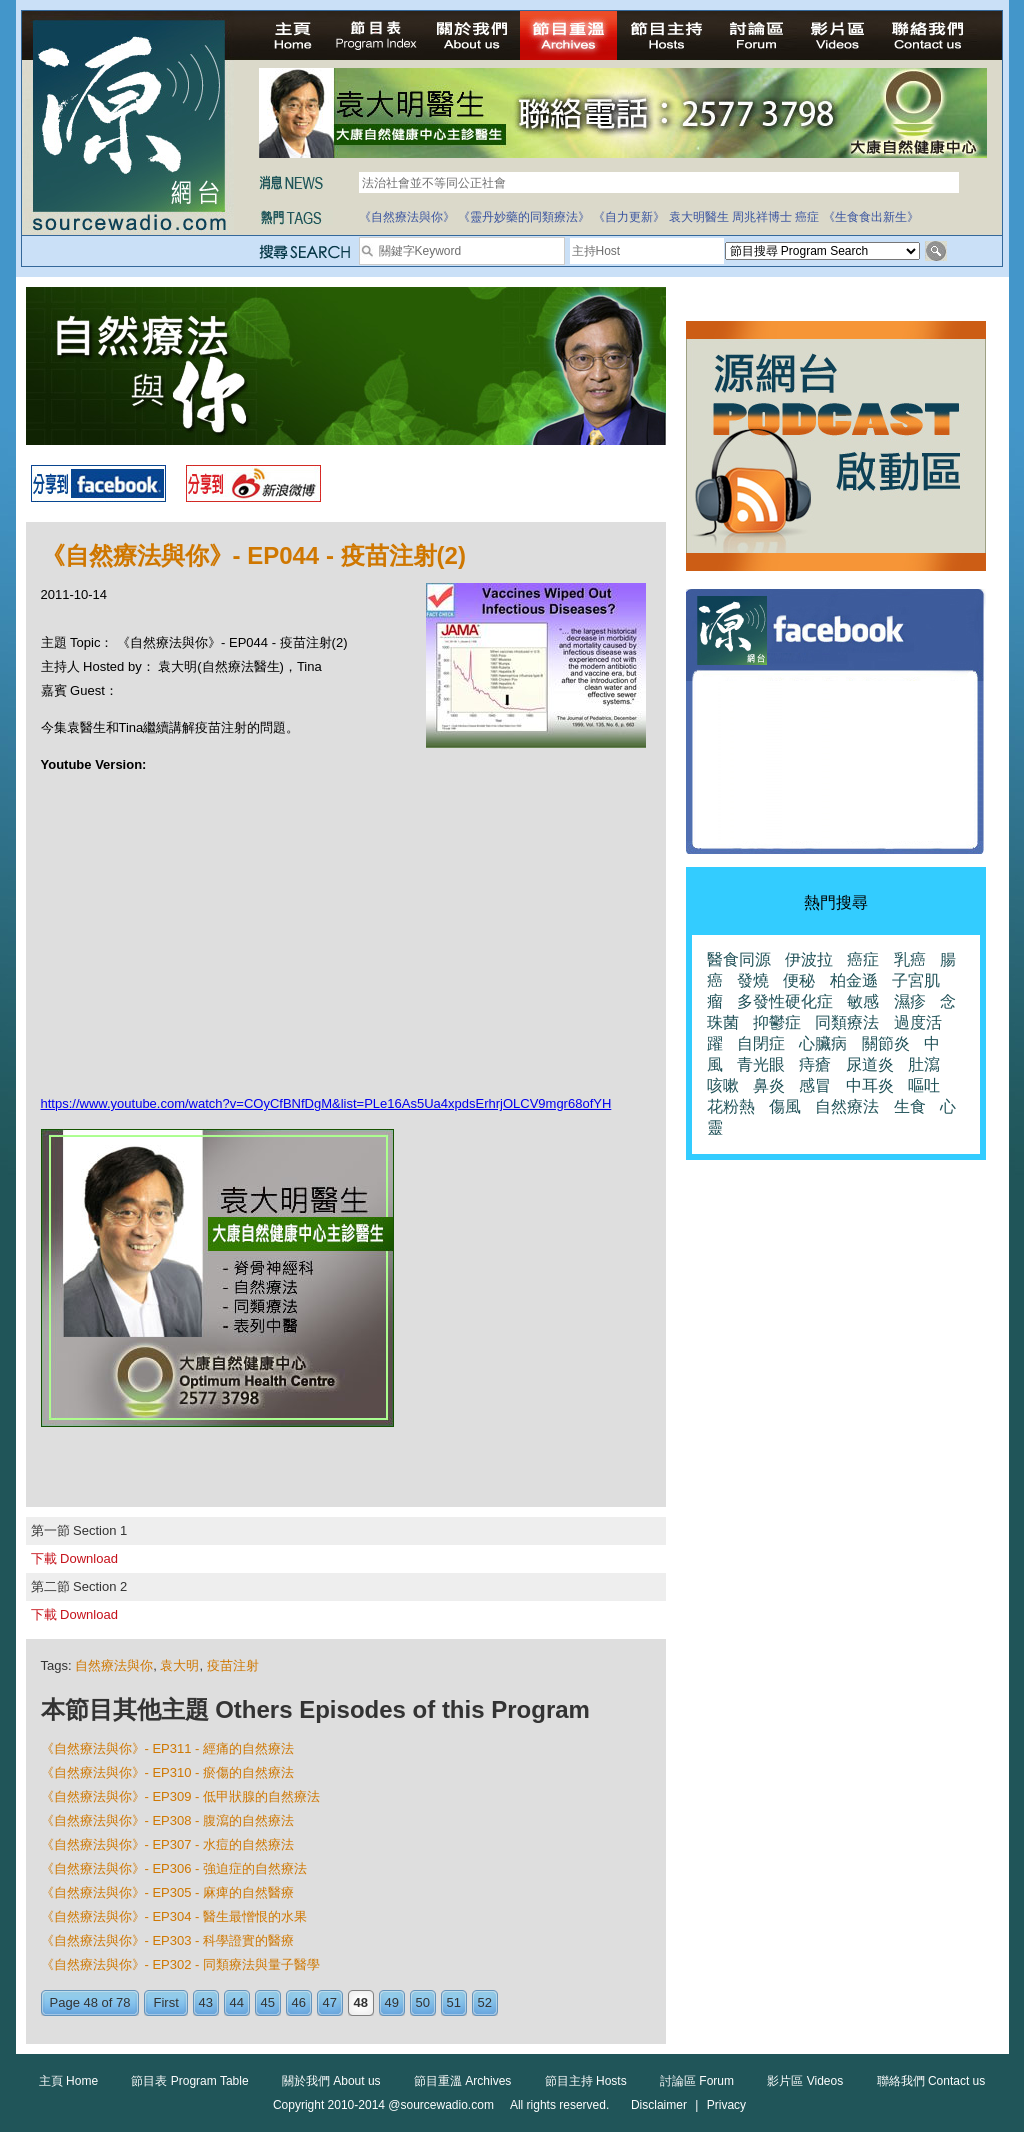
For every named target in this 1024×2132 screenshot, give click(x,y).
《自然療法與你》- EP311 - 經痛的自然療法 (168, 1748)
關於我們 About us (331, 2081)
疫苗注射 (233, 1665)
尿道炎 (870, 1064)
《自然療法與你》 (407, 217)
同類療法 (847, 1022)
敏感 (863, 1001)
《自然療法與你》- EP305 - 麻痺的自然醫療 (168, 1892)
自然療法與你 (114, 1665)
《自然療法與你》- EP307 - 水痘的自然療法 (168, 1844)
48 (361, 2002)
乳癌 (910, 959)
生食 (910, 1106)
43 (206, 2002)
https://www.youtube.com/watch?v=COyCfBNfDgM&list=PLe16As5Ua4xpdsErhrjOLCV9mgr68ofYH (326, 1103)
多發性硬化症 (785, 1001)
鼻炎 (769, 1085)
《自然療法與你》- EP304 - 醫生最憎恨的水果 (174, 1916)
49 (392, 2002)
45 (268, 2002)
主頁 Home (68, 2081)
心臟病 (823, 1043)
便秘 (799, 980)
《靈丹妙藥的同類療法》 (524, 217)
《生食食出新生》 (871, 217)
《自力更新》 (629, 217)
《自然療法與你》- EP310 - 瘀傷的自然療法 (168, 1772)
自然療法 (847, 1106)
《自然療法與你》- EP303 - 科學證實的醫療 (168, 1940)
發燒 (753, 980)
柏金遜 (854, 980)
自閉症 (761, 1043)
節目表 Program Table (189, 2081)
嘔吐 (924, 1085)
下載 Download (74, 1558)
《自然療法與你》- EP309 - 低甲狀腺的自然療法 (181, 1796)
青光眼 (761, 1064)
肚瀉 (924, 1064)
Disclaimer (659, 2105)
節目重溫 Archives (462, 2081)
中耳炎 (870, 1085)
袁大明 (179, 1665)
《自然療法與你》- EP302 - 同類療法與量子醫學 (181, 1964)
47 (330, 2002)
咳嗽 (723, 1085)
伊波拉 (809, 959)
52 (485, 2002)
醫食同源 (739, 959)
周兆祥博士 (762, 217)
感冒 (815, 1085)
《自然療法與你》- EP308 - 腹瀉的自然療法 (168, 1820)
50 (423, 2002)
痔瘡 (815, 1064)
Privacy (726, 2105)
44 (237, 2002)
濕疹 (910, 1001)
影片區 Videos (805, 2081)
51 (454, 2002)
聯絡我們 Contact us (931, 2081)
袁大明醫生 (699, 217)
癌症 (807, 217)
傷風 (785, 1106)
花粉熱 (731, 1106)
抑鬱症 (777, 1022)
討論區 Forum (697, 2081)
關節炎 (886, 1043)
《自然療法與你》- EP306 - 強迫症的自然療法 (174, 1868)
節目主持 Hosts (586, 2081)
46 (299, 2002)
